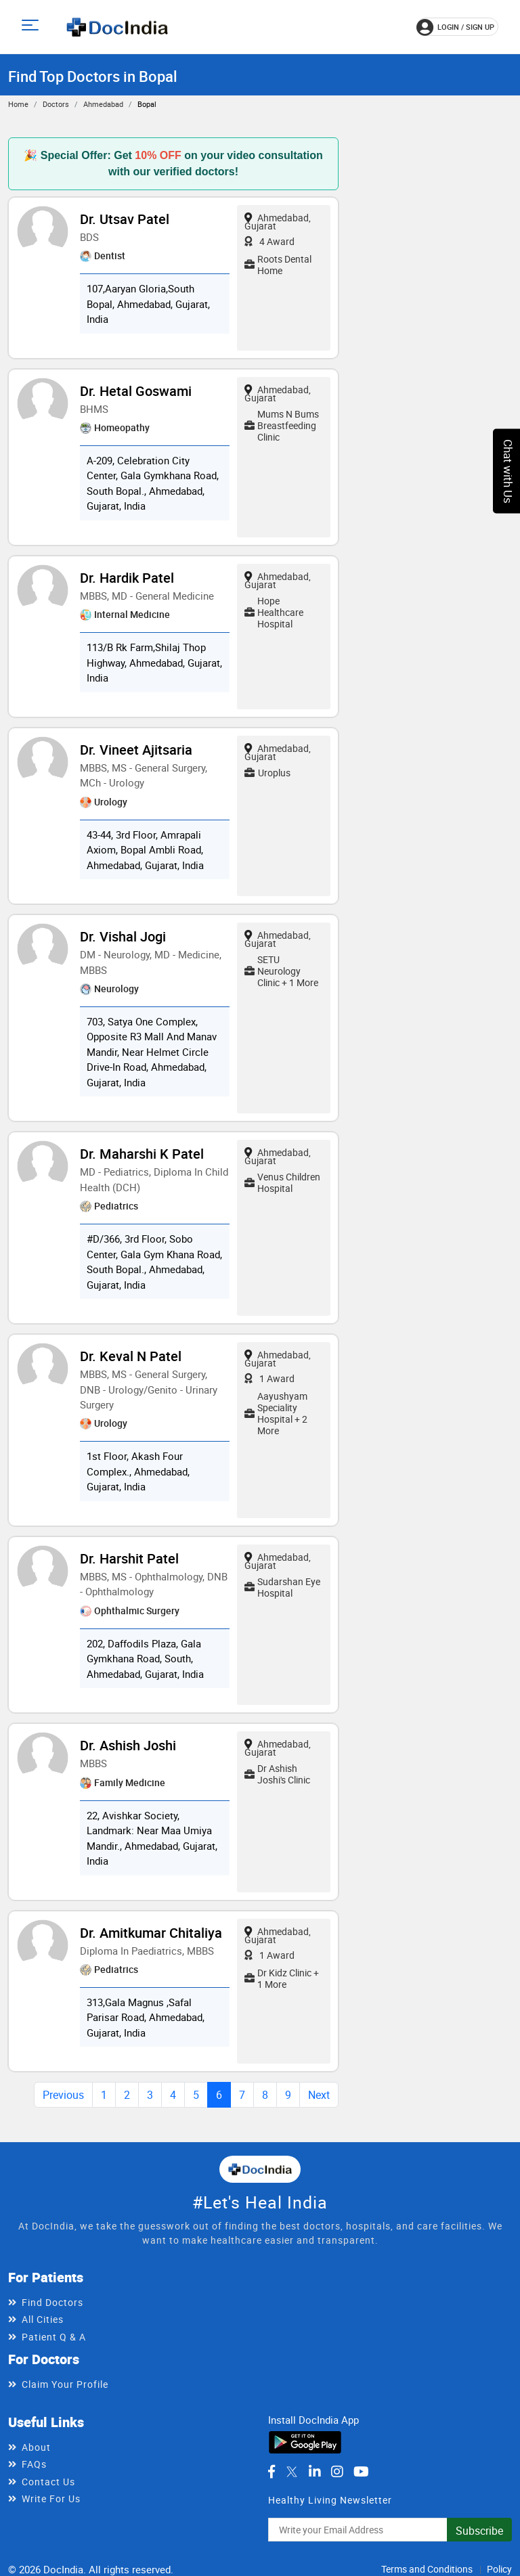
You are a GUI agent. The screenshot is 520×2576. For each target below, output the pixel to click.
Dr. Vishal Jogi (123, 936)
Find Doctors (52, 2302)
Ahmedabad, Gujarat (277, 221)
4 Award (269, 241)
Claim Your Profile (65, 2384)
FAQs (34, 2464)
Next (319, 2094)
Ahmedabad (103, 104)
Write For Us (51, 2498)
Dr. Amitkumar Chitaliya (151, 1933)
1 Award (269, 1378)
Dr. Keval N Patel (130, 1356)
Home (18, 104)
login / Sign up (455, 27)
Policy (499, 2568)
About (36, 2447)
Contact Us (48, 2481)
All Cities (43, 2319)
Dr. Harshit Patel (129, 1558)
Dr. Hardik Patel (127, 578)
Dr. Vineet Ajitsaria (136, 749)
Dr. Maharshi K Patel (142, 1154)
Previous (63, 2094)
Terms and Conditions (427, 2568)
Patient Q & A (54, 2336)
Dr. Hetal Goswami (136, 391)
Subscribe (479, 2530)
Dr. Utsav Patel (124, 219)
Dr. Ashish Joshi (128, 1745)
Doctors (56, 104)
